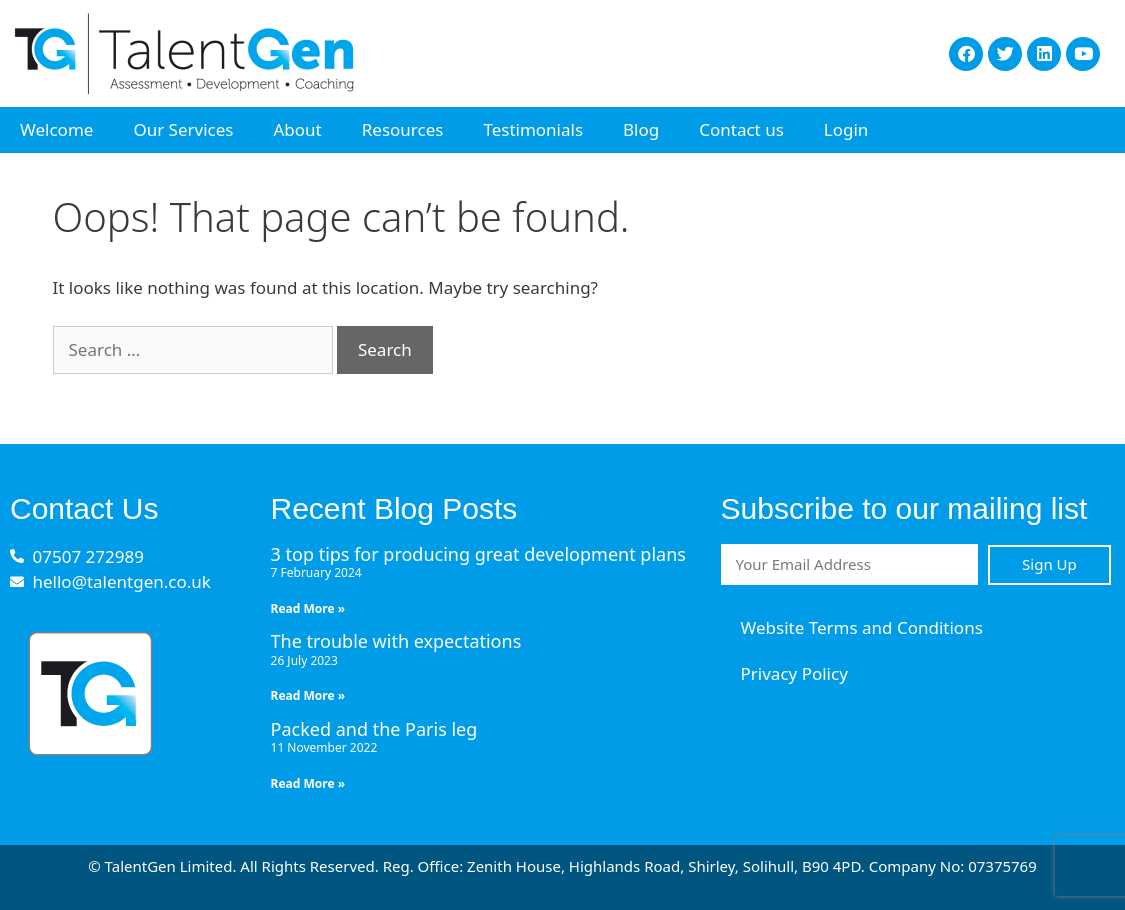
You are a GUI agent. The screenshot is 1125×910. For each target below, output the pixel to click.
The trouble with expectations (396, 641)
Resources (403, 129)
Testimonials (533, 129)
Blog (641, 129)
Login (846, 129)
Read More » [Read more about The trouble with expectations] (308, 695)
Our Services (183, 129)
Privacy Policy (794, 673)
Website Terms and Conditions (862, 627)
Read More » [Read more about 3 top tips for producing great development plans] (308, 608)
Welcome (56, 129)
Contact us (741, 129)
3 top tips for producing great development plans (478, 554)
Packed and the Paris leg (374, 729)
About (297, 129)
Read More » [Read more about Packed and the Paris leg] (308, 783)
